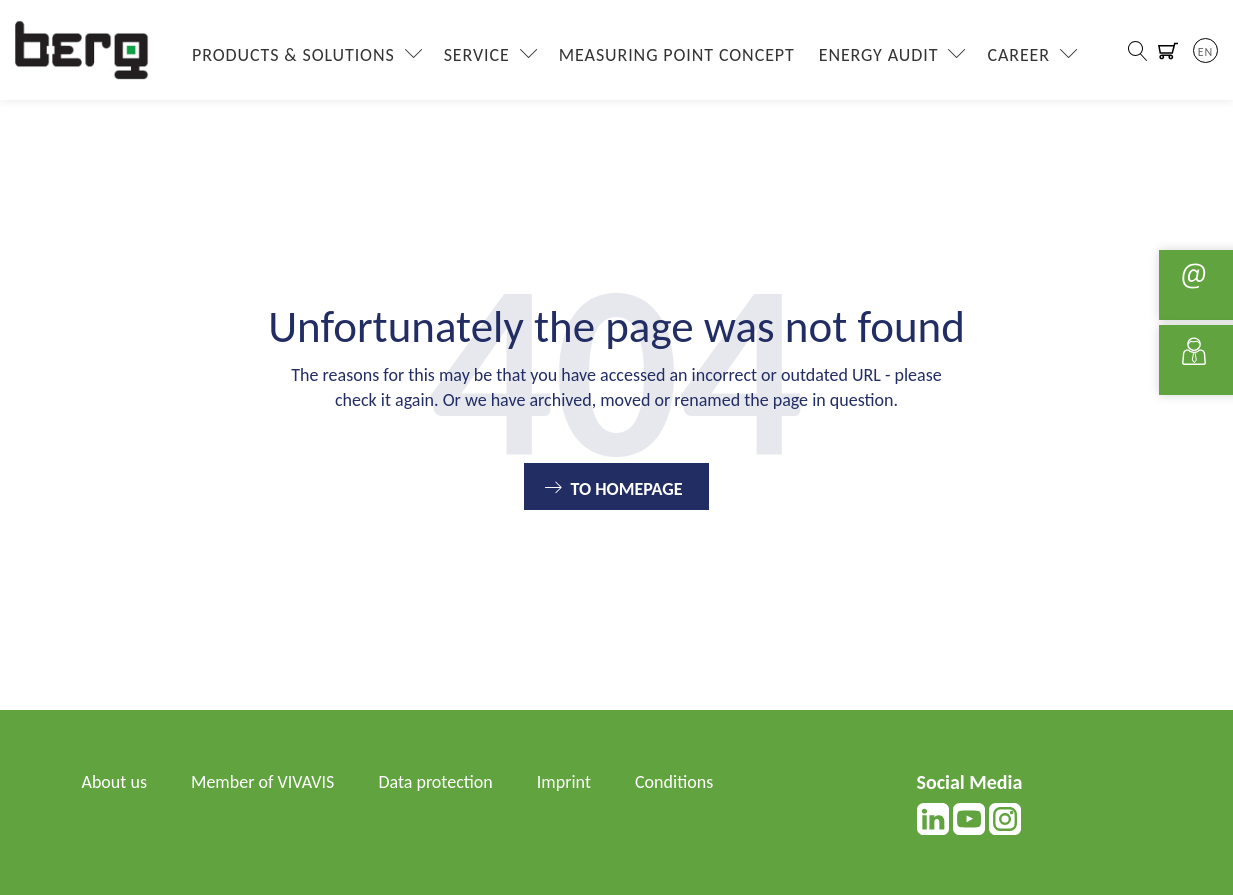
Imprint (564, 782)
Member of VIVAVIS (262, 782)
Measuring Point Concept (677, 55)
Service (477, 55)
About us (114, 782)
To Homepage (626, 489)
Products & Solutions (293, 55)
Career (1018, 55)
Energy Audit (879, 55)
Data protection (435, 782)
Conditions (674, 782)
